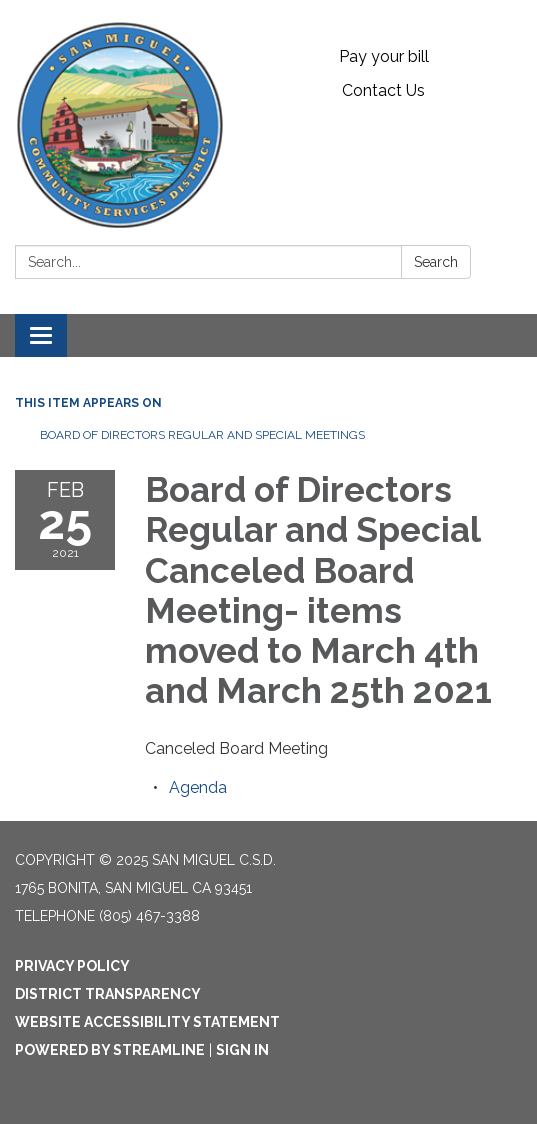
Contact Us (383, 90)
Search (436, 262)
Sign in (242, 1050)
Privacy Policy (72, 966)
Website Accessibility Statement (147, 1022)
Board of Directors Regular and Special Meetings (202, 435)
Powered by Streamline (110, 1050)
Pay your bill (384, 56)
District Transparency (108, 994)
